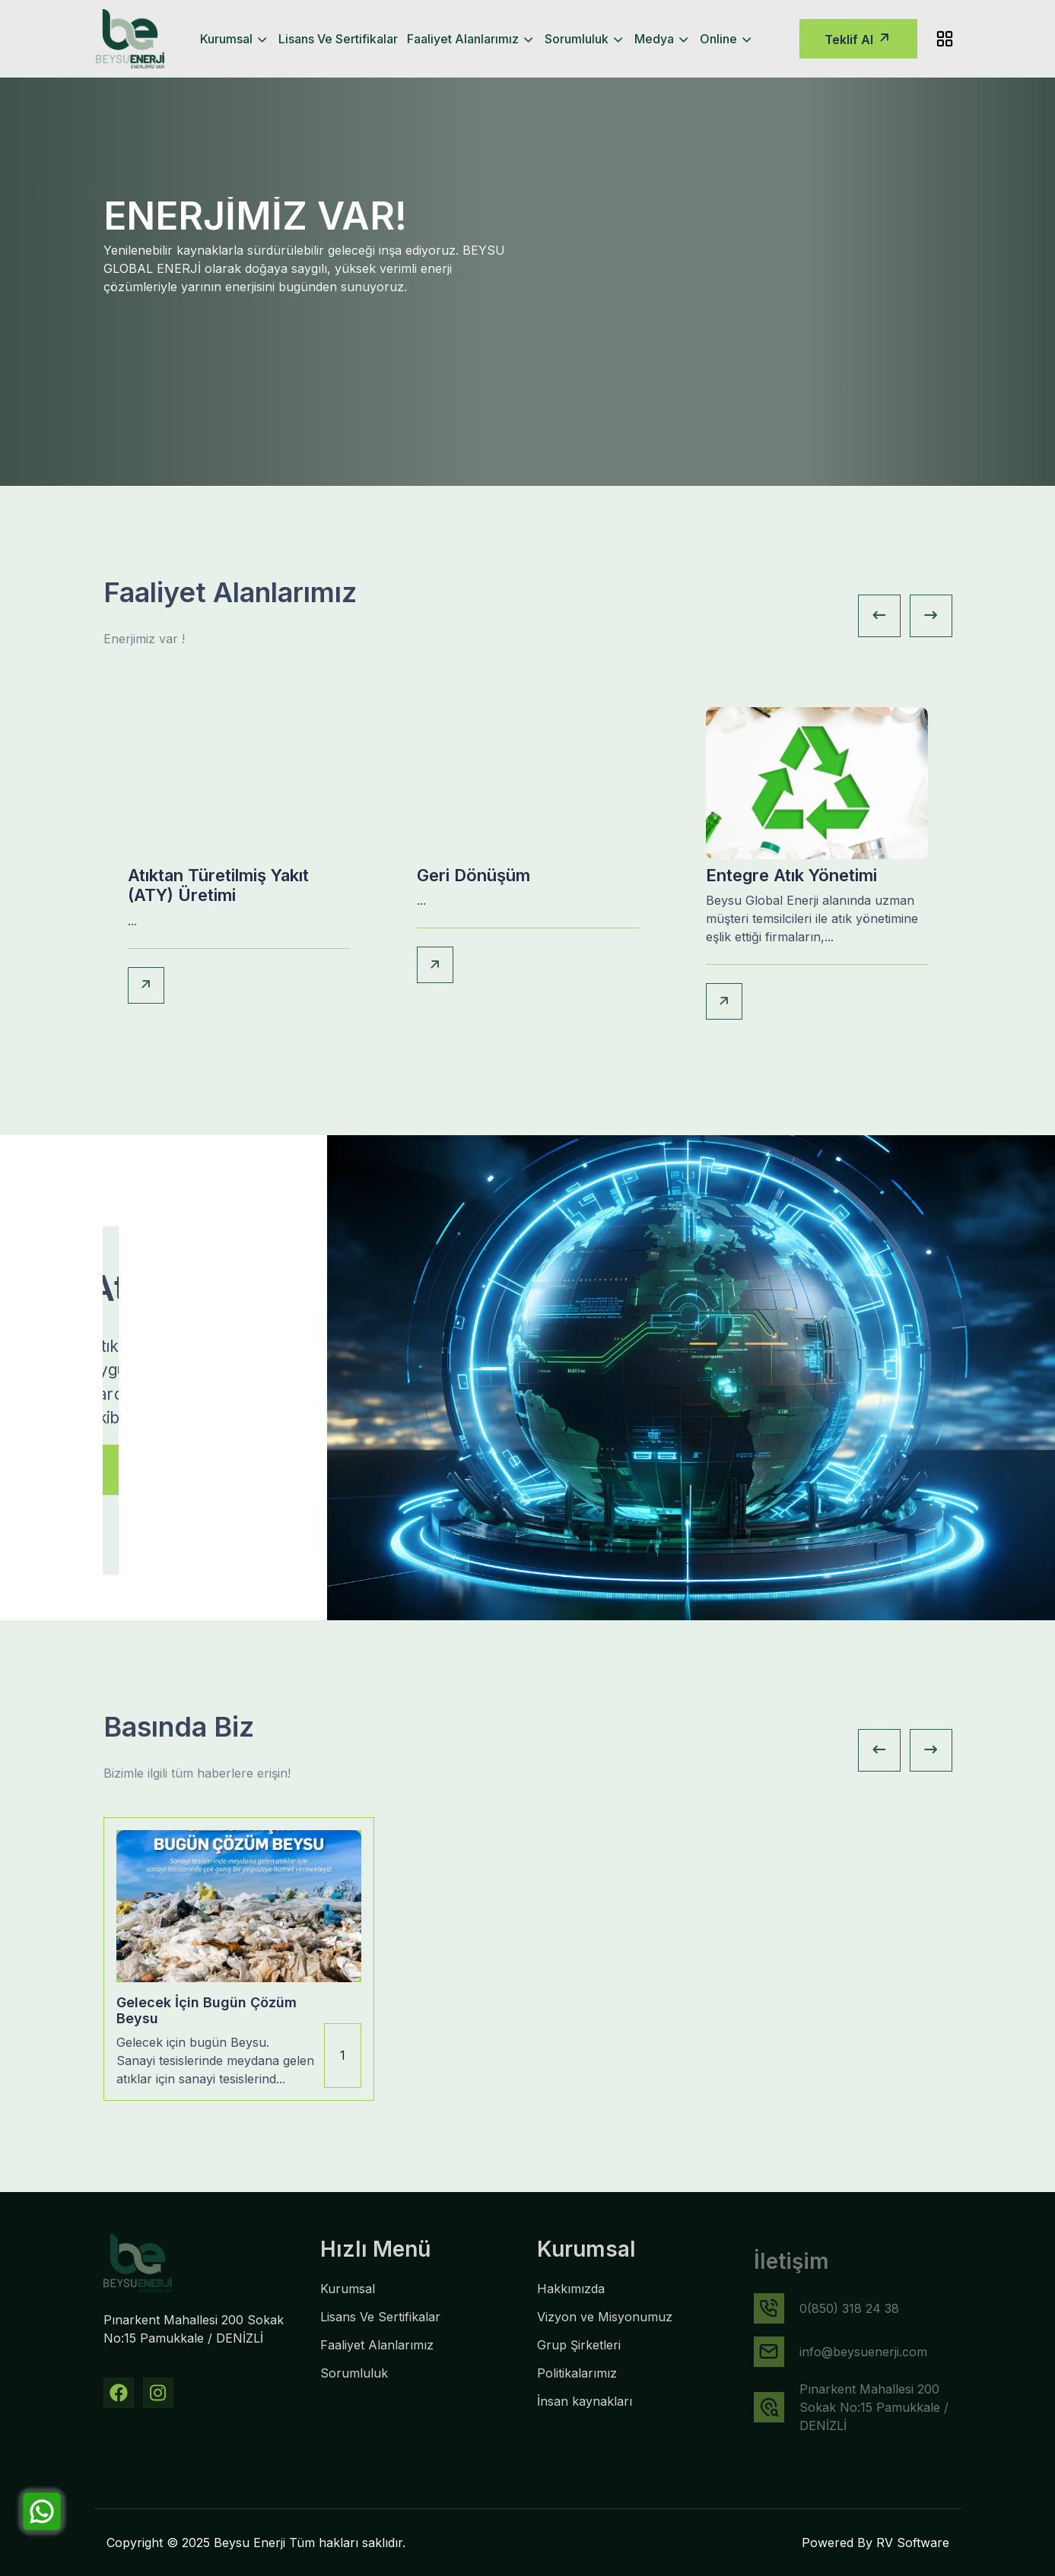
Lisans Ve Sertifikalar (338, 38)
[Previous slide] (879, 616)
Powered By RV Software (875, 2542)
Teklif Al (858, 38)
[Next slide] (931, 616)
